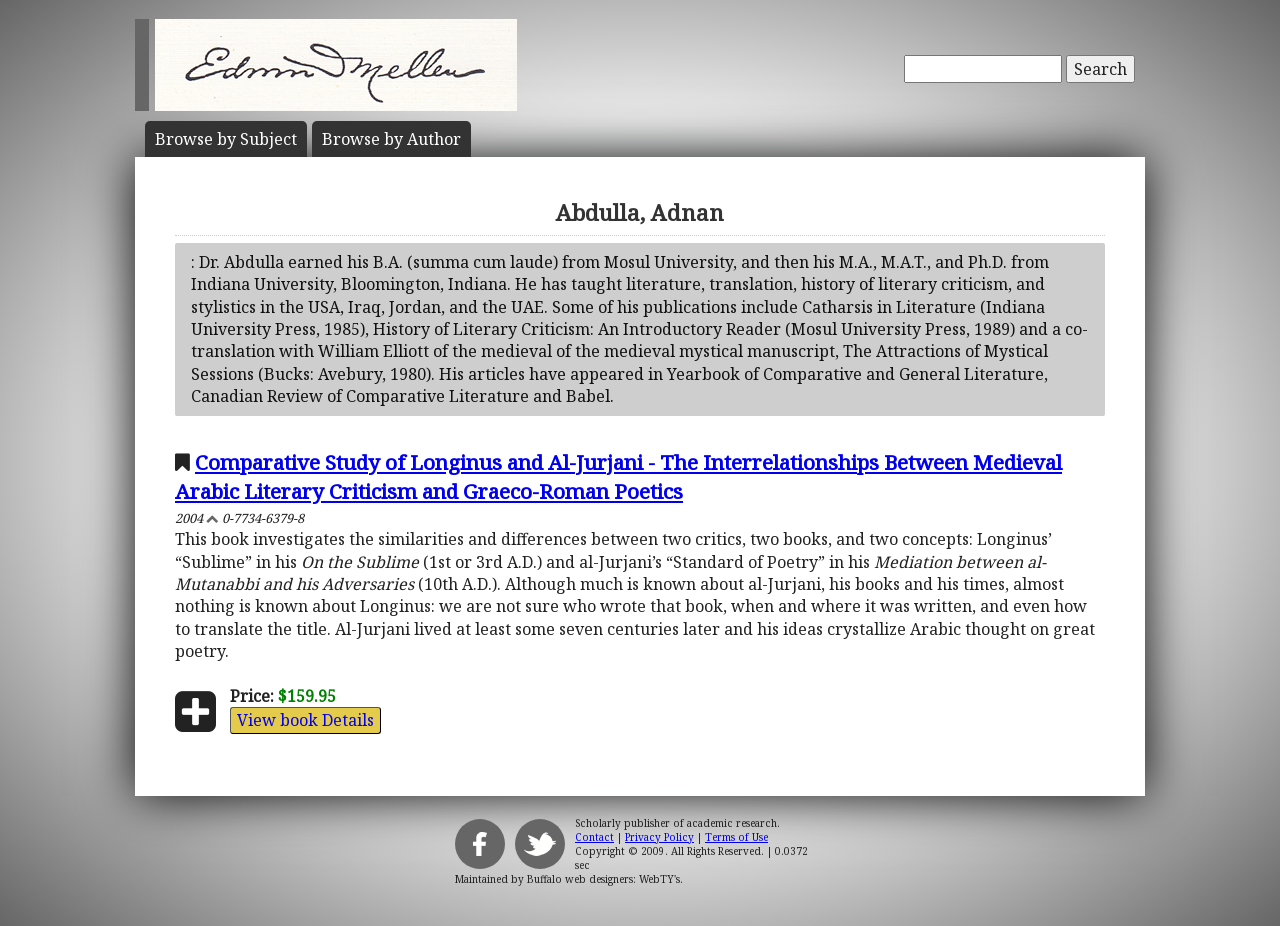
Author (391, 139)
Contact (594, 837)
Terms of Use (736, 837)
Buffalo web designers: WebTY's (603, 879)
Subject (226, 139)
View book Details (305, 720)
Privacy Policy (659, 837)
